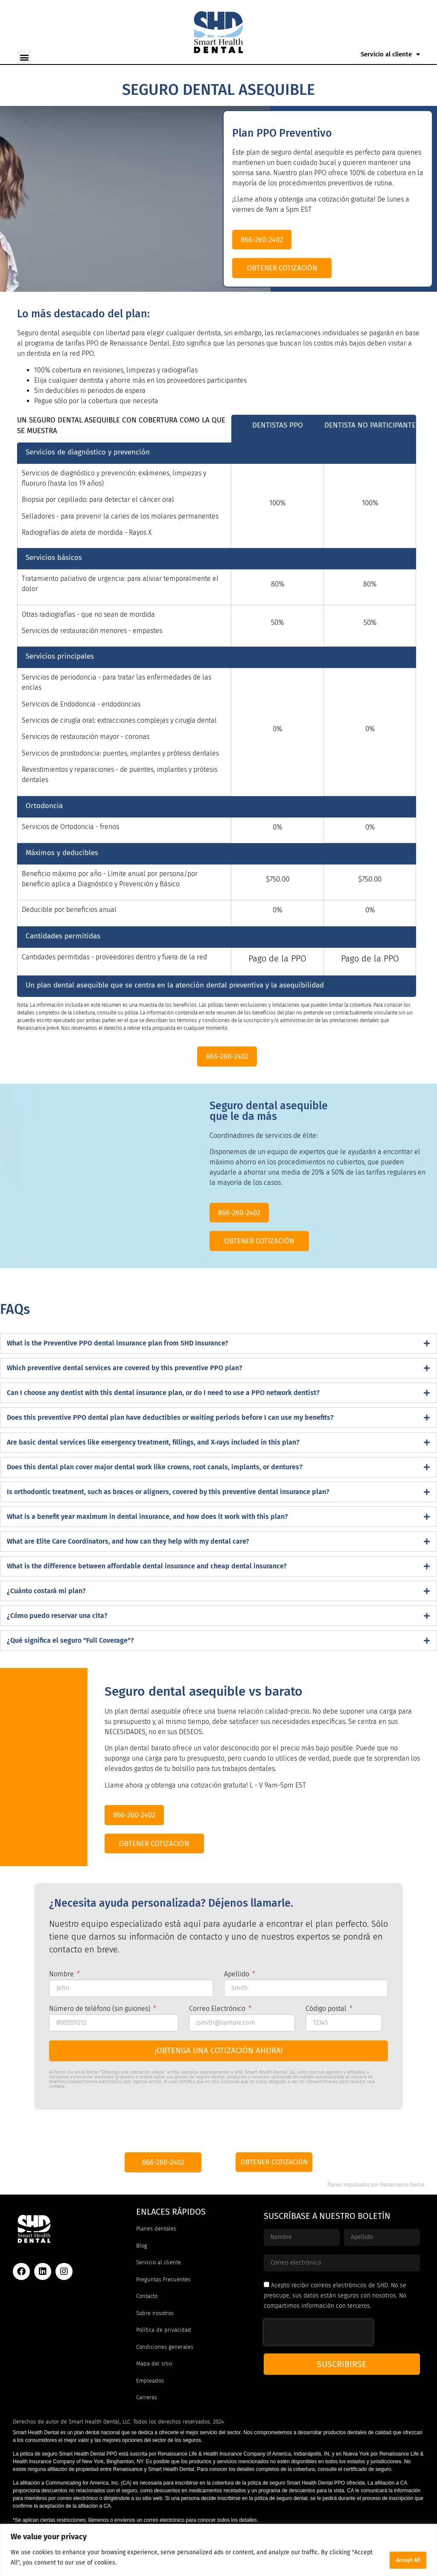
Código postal (327, 2036)
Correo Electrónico (218, 2036)
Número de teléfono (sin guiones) (100, 2036)
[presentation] (318, 2360)
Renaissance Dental (402, 2213)
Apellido (237, 2001)
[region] (218, 2550)
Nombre (62, 2001)
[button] (24, 57)
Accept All (401, 2558)
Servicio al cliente (390, 54)
